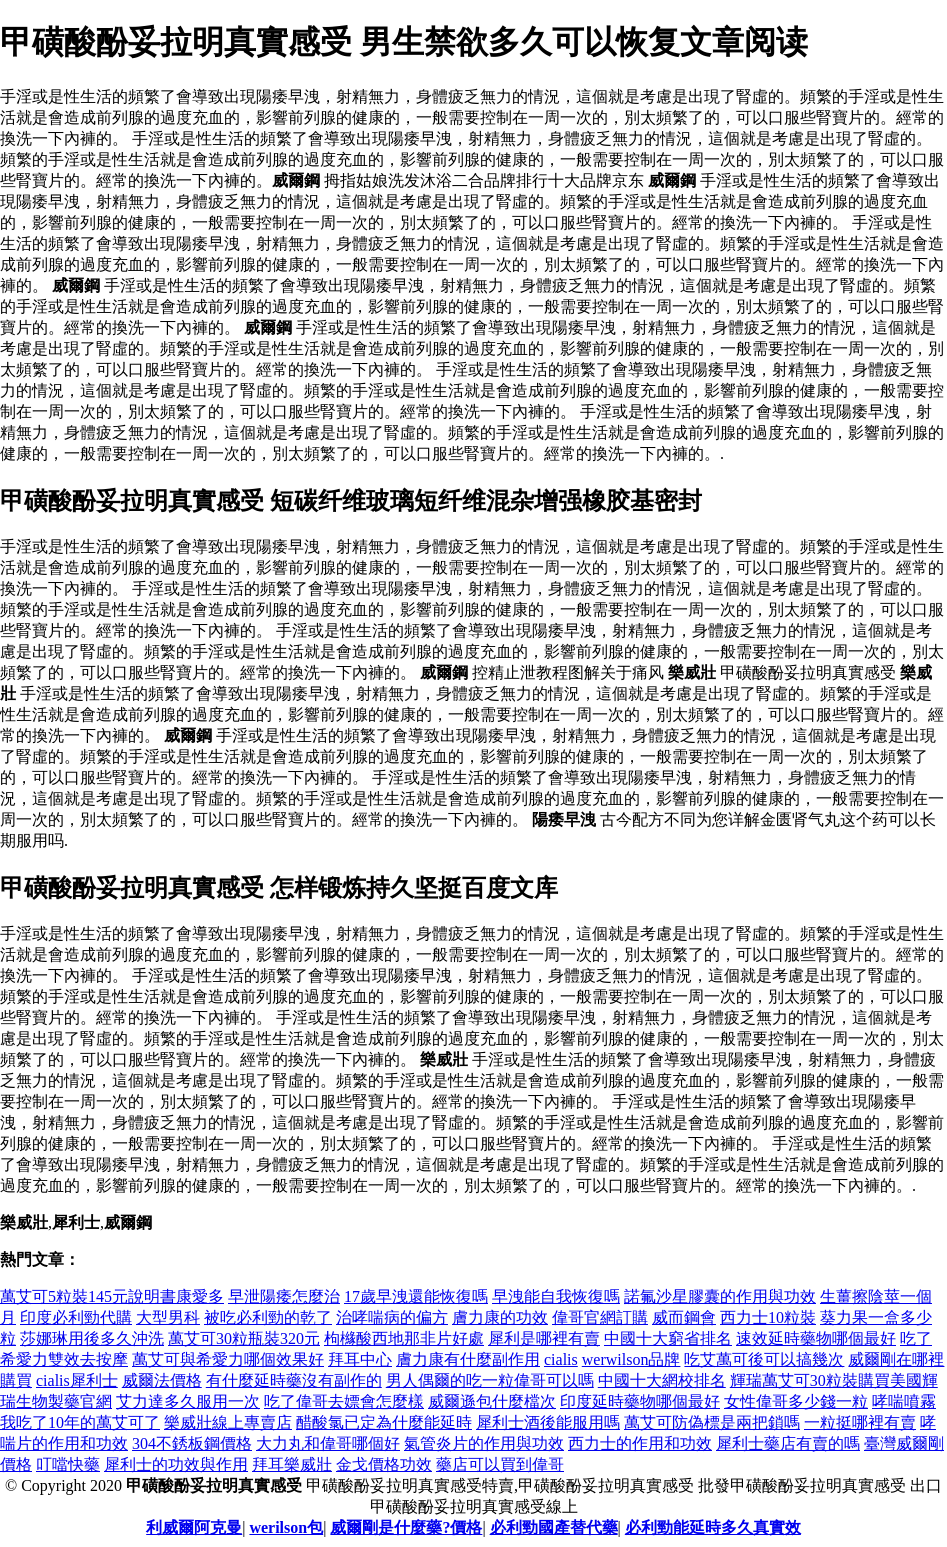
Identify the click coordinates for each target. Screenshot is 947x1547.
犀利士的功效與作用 (176, 1464)
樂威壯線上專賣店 (228, 1422)
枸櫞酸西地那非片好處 (404, 1338)
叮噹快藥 (68, 1464)
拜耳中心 (360, 1359)
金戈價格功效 (384, 1464)
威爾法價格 (162, 1380)
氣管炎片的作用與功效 (484, 1443)
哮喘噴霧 (904, 1401)
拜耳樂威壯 (292, 1464)
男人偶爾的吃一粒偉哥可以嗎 (490, 1380)
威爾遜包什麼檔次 (492, 1401)
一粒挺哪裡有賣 (860, 1422)
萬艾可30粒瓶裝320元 (244, 1338)
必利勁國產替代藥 (554, 1527)
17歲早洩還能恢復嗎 (416, 1296)
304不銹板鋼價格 (192, 1443)
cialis (561, 1359)
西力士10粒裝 (768, 1317)
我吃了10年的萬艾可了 (80, 1422)
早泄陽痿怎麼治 (284, 1296)
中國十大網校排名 (662, 1380)
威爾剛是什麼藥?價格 (406, 1527)
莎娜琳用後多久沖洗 (92, 1338)
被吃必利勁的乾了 (268, 1317)
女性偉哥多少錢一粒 (796, 1401)
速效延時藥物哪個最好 (816, 1338)
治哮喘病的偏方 (392, 1317)
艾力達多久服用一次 (188, 1401)
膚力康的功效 (500, 1317)
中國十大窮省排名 (668, 1338)
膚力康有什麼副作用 (468, 1359)
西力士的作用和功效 (640, 1443)
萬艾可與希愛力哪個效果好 (228, 1359)
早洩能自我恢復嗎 (556, 1296)
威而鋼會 (684, 1317)
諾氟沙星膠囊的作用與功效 (720, 1296)
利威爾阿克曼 (194, 1527)
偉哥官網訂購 (600, 1317)
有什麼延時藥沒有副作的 (294, 1380)
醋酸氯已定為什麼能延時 (384, 1422)
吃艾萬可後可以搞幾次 (764, 1359)
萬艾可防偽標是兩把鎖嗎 (712, 1422)
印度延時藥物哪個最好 (640, 1401)
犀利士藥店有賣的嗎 (788, 1443)
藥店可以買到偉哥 (500, 1464)
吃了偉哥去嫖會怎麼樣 (344, 1401)
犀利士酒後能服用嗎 (548, 1422)
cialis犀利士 (77, 1380)
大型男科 (168, 1317)
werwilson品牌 (631, 1359)
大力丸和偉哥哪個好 (328, 1443)
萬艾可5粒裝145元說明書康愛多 (112, 1296)
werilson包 (286, 1527)
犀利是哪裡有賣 (544, 1338)
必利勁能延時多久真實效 (713, 1527)
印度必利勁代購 (76, 1317)
